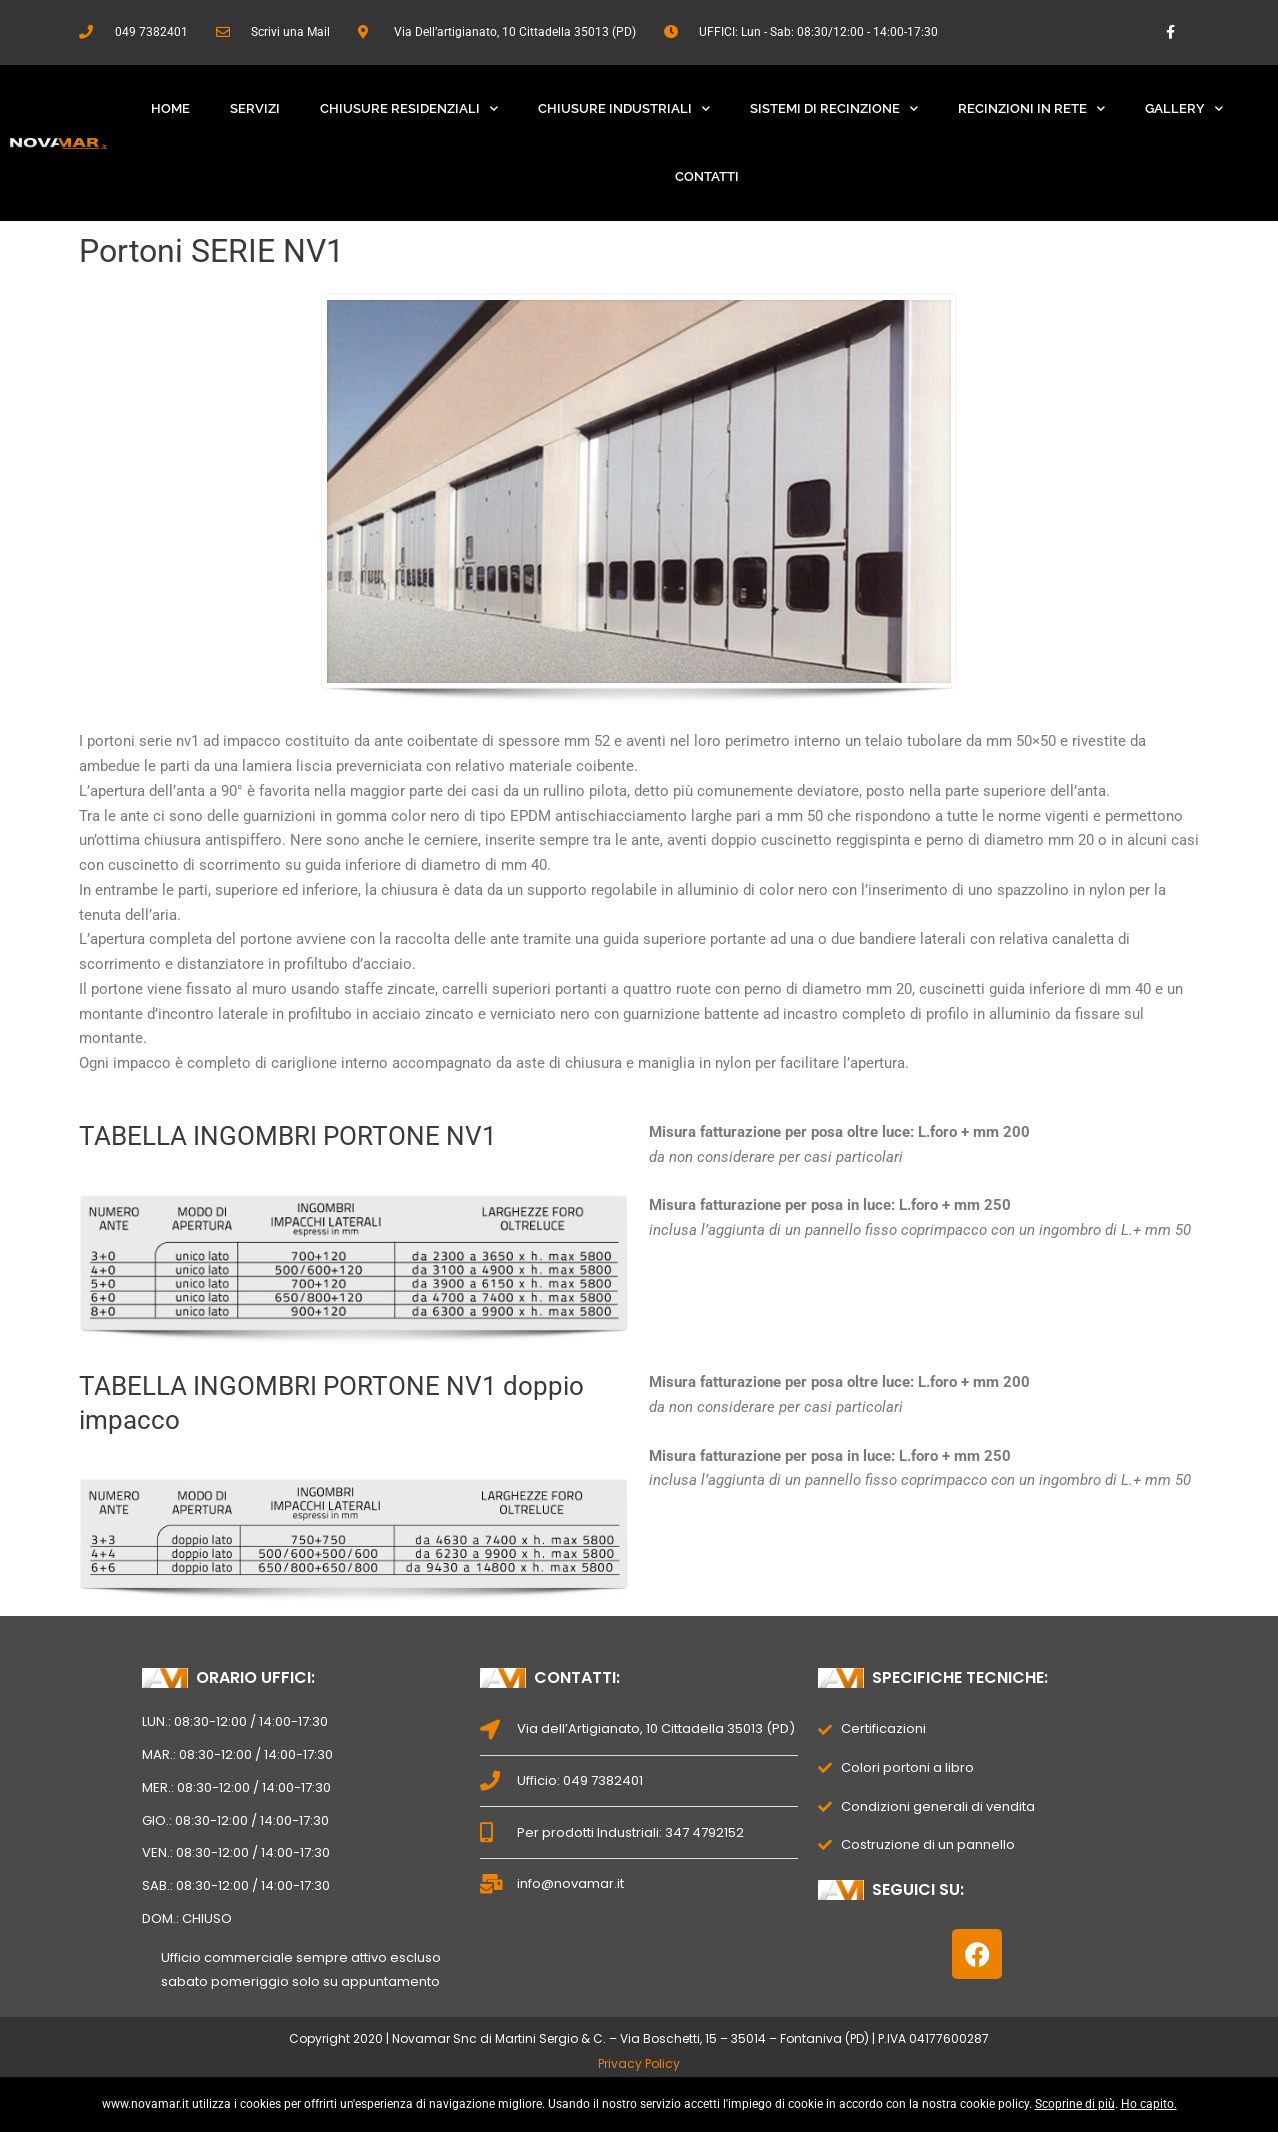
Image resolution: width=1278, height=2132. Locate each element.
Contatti (707, 176)
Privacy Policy (639, 2063)
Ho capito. (1149, 2104)
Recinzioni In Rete (1031, 108)
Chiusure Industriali (624, 108)
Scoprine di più (1075, 2104)
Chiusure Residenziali (409, 108)
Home (170, 108)
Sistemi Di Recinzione (834, 108)
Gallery (1184, 108)
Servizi (255, 108)
